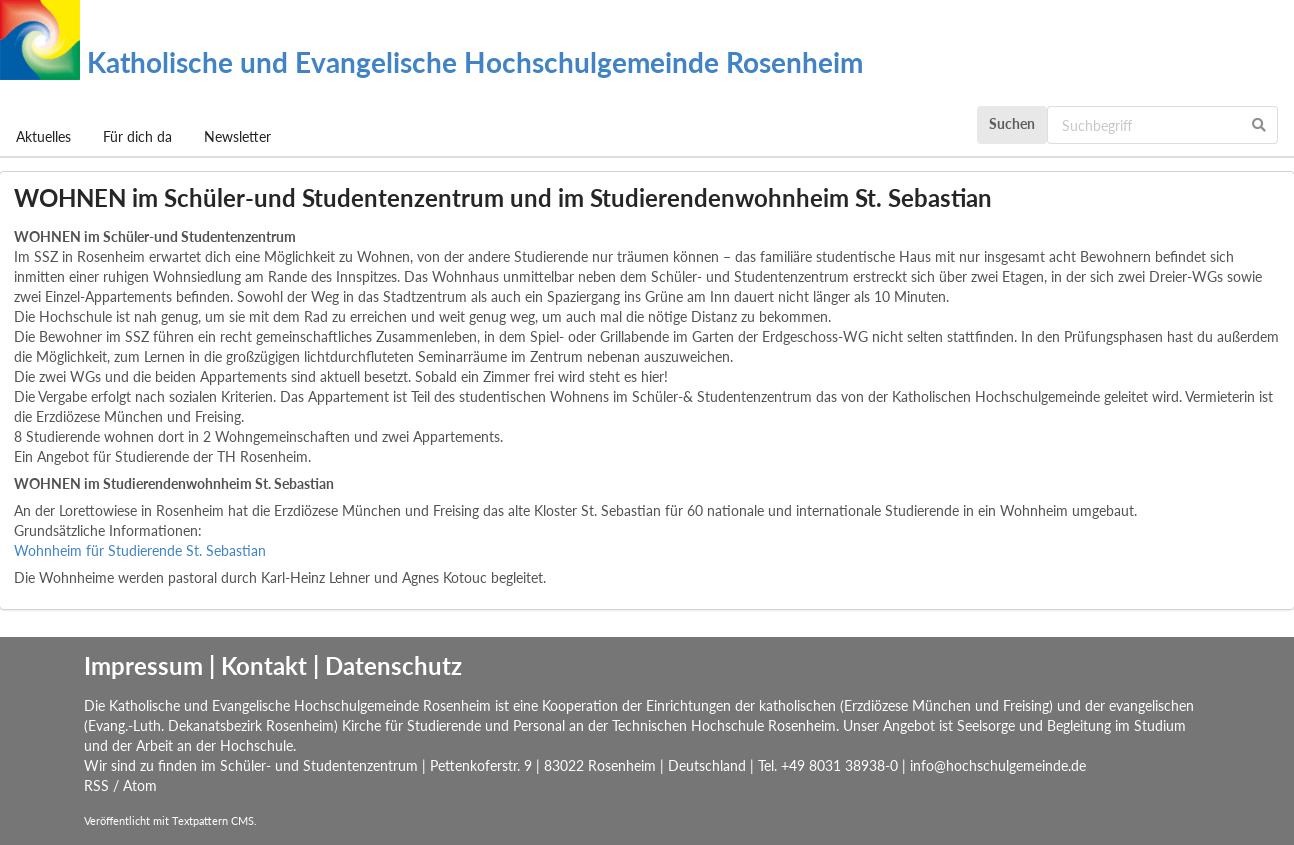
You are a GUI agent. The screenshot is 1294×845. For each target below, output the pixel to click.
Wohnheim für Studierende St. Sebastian (140, 550)
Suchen (1012, 123)
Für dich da (137, 136)
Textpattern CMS (213, 820)
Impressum (143, 665)
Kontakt (264, 665)
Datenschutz (393, 665)
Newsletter (237, 136)
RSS (96, 785)
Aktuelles (43, 136)
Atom (140, 785)
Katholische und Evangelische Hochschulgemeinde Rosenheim (431, 62)
